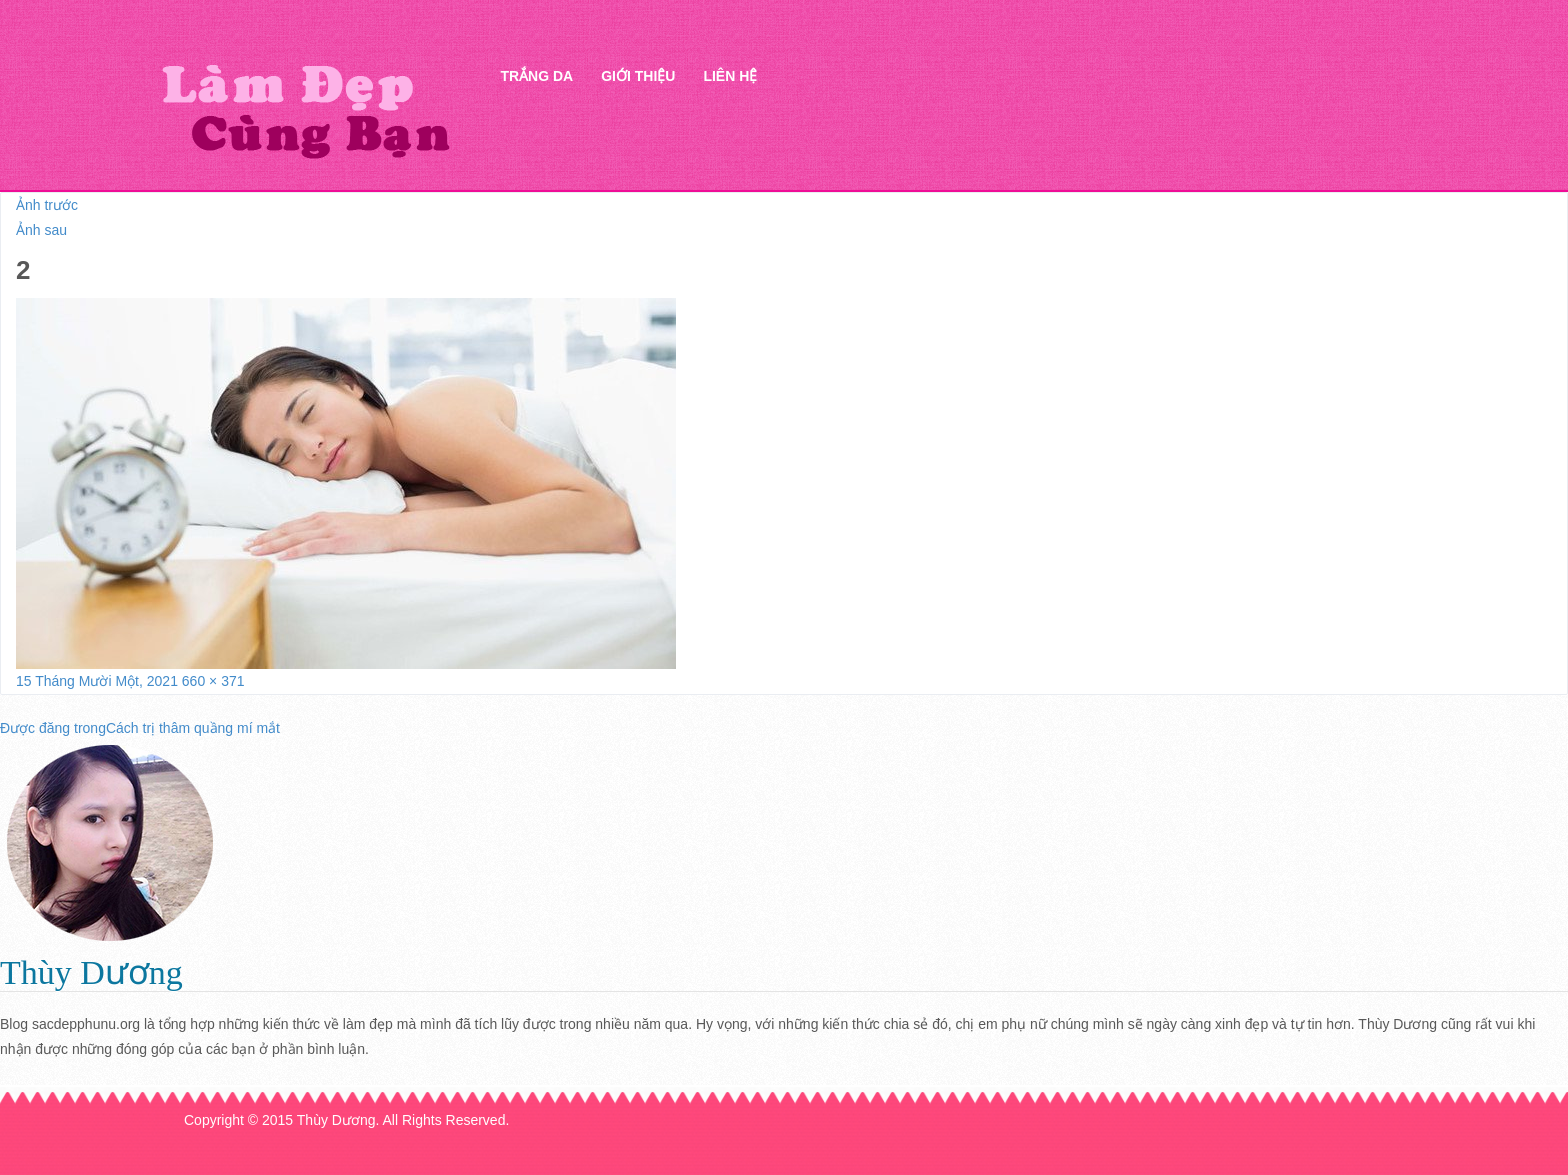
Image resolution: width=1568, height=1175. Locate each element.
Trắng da (536, 76)
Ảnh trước (47, 205)
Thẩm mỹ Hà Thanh (305, 110)
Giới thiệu (638, 76)
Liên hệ (730, 76)
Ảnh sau (41, 230)
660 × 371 (213, 681)
